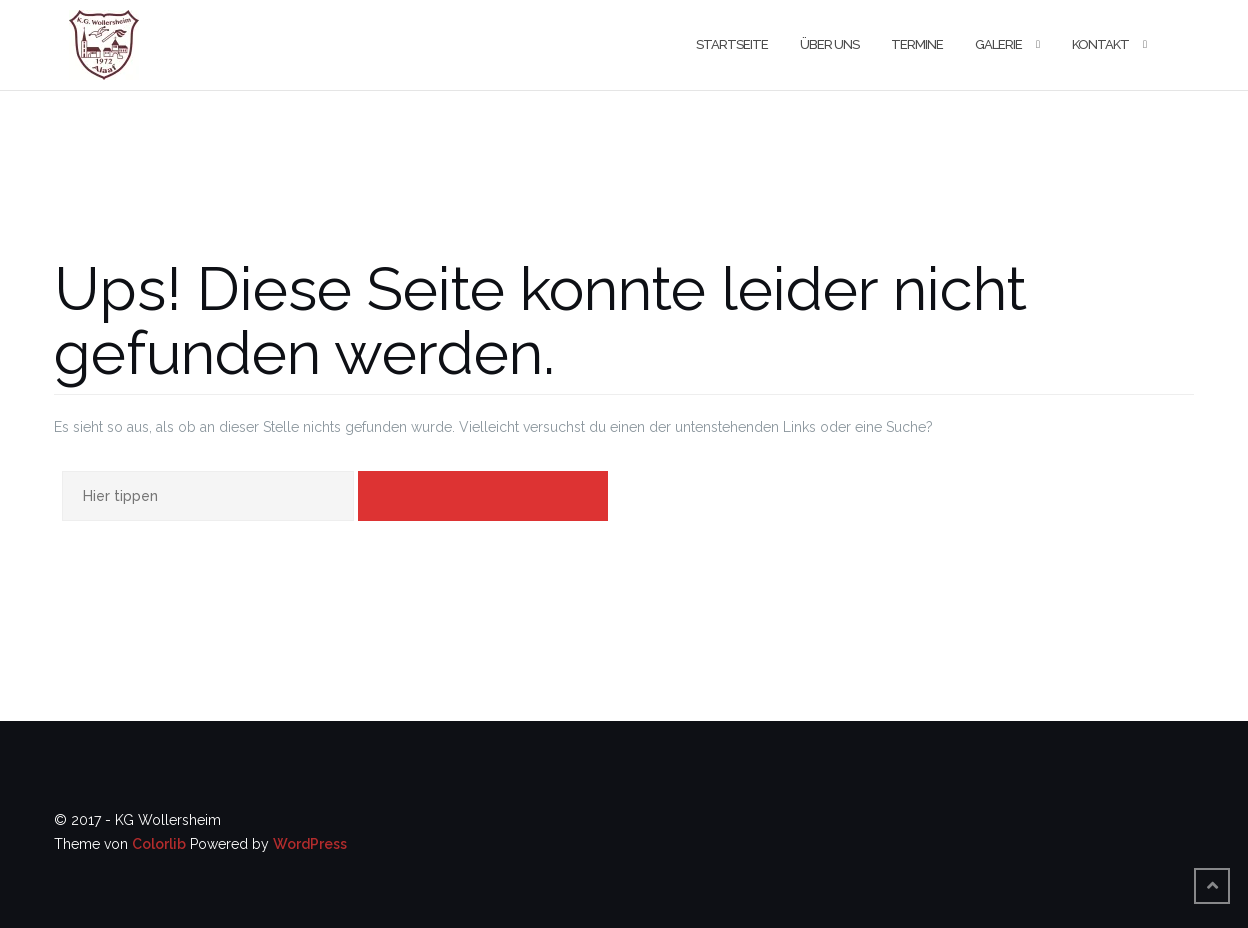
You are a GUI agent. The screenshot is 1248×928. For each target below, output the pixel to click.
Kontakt (1100, 44)
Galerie (998, 44)
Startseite (732, 44)
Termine (917, 44)
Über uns (829, 44)
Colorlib (159, 844)
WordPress (310, 844)
